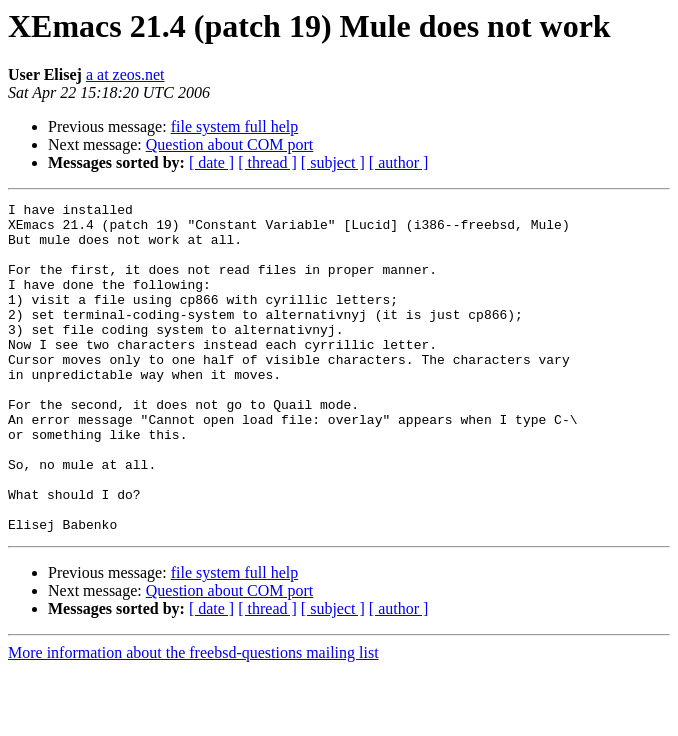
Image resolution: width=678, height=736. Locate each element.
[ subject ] (333, 162)
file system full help (235, 126)
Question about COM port (230, 144)
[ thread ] (267, 162)
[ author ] (399, 162)
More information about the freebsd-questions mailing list (193, 718)
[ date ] (211, 162)
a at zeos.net (125, 74)
